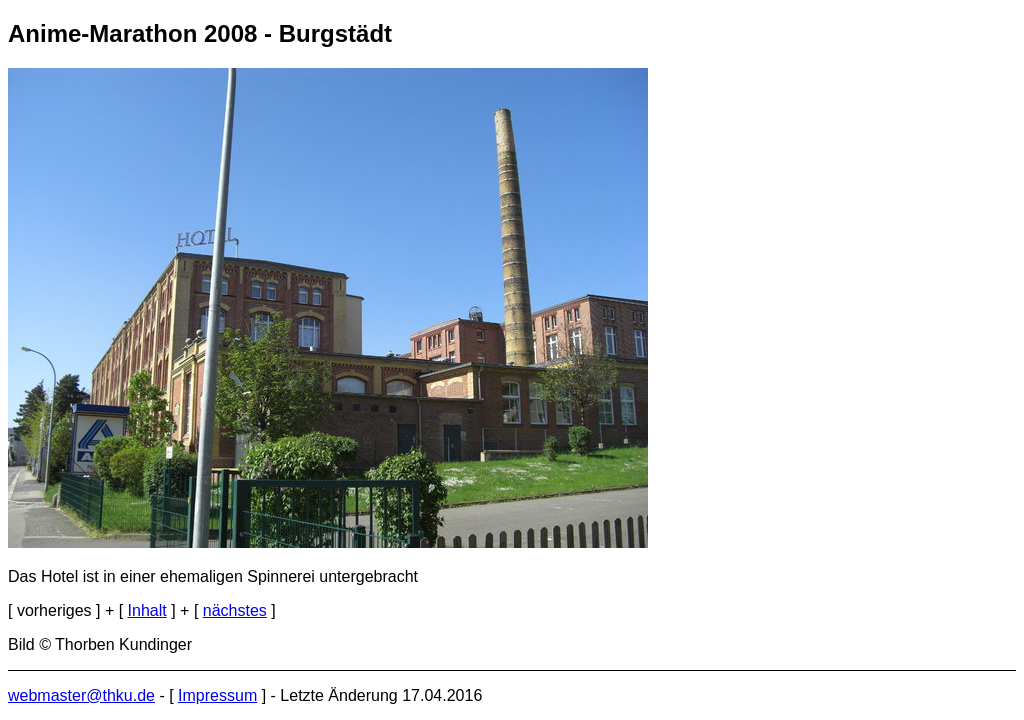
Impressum (217, 695)
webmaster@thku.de (81, 695)
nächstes (235, 610)
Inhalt (147, 610)
